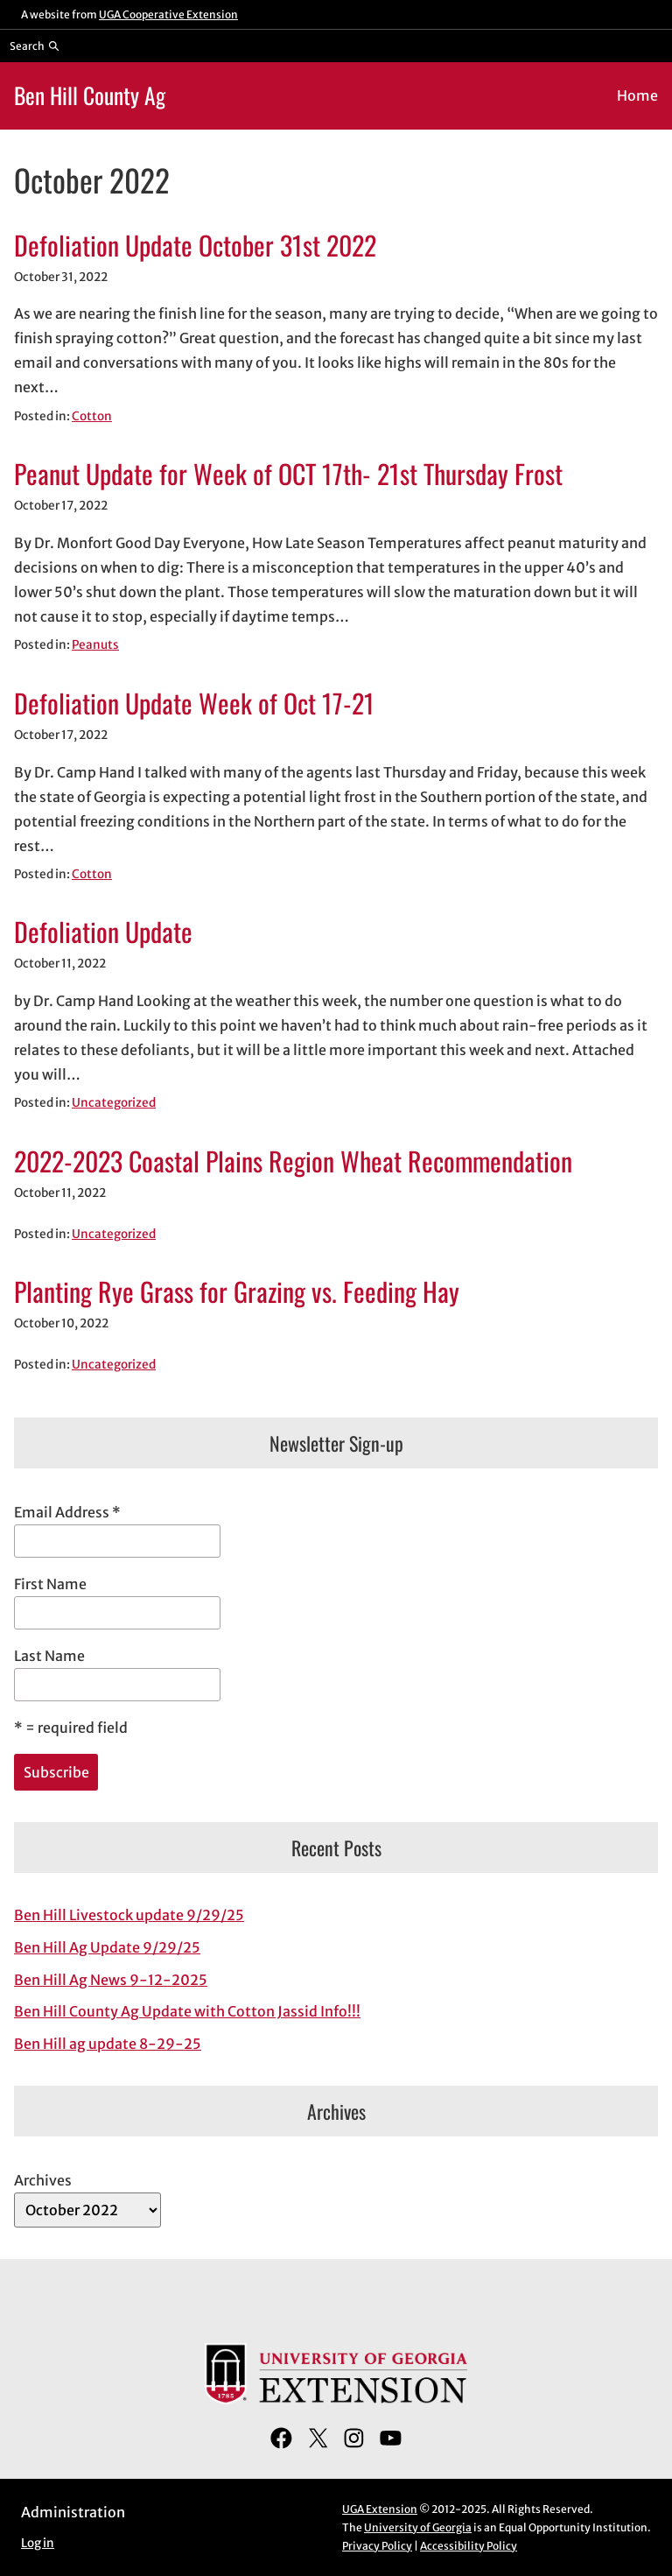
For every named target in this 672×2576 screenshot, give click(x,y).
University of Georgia (418, 2527)
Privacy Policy (377, 2545)
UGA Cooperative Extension (168, 14)
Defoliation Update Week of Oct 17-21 (194, 703)
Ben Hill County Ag (89, 95)
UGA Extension (379, 2509)
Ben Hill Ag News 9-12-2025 (110, 1979)
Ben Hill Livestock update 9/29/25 (129, 1915)
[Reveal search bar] (34, 45)
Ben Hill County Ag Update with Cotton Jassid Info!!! (187, 2011)
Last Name (49, 1656)
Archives (43, 2180)
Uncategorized (114, 1102)
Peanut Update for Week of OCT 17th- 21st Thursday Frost (288, 473)
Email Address (67, 1512)
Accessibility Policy (468, 2545)
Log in (37, 2543)
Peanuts (95, 644)
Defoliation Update (103, 931)
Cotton (92, 416)
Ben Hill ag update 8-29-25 (107, 2043)
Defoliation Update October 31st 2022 (195, 245)
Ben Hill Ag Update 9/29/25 (107, 1947)
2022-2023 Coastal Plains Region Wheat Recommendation (293, 1161)
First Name (50, 1584)
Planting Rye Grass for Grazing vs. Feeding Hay (236, 1291)
